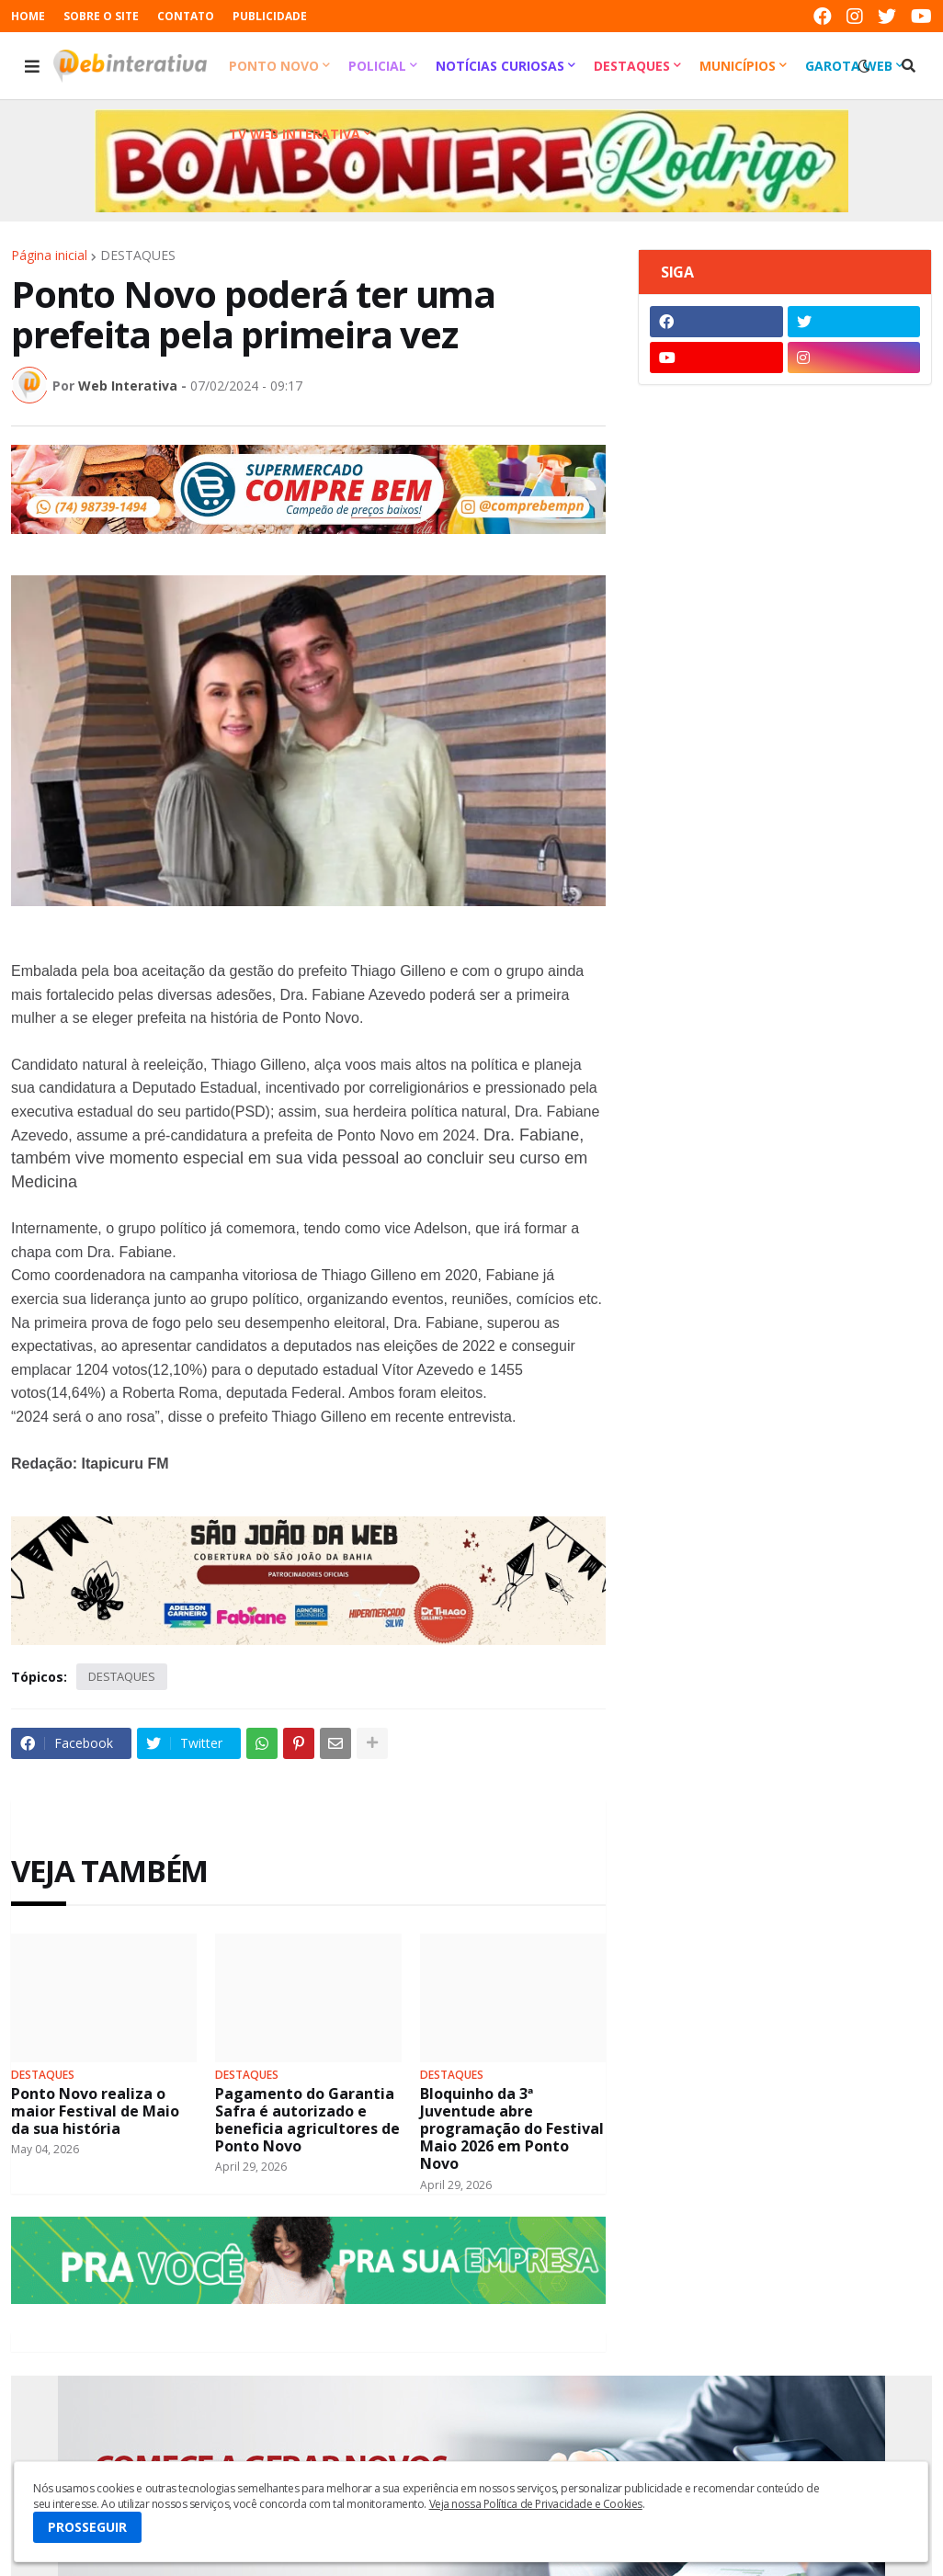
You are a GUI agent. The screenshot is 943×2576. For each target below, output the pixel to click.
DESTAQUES (138, 255)
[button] (32, 66)
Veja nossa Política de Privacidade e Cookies (535, 2504)
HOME (28, 16)
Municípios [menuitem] (737, 65)
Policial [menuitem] (377, 65)
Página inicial (49, 255)
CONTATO (185, 16)
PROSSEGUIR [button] (87, 2527)
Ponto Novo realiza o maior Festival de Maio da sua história (95, 2112)
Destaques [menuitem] (632, 65)
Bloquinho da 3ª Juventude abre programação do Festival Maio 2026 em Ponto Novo (512, 2129)
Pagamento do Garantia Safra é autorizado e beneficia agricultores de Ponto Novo (307, 2120)
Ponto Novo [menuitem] (274, 65)
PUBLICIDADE (270, 16)
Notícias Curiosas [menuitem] (500, 65)
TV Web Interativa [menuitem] (294, 133)
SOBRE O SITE (101, 16)
